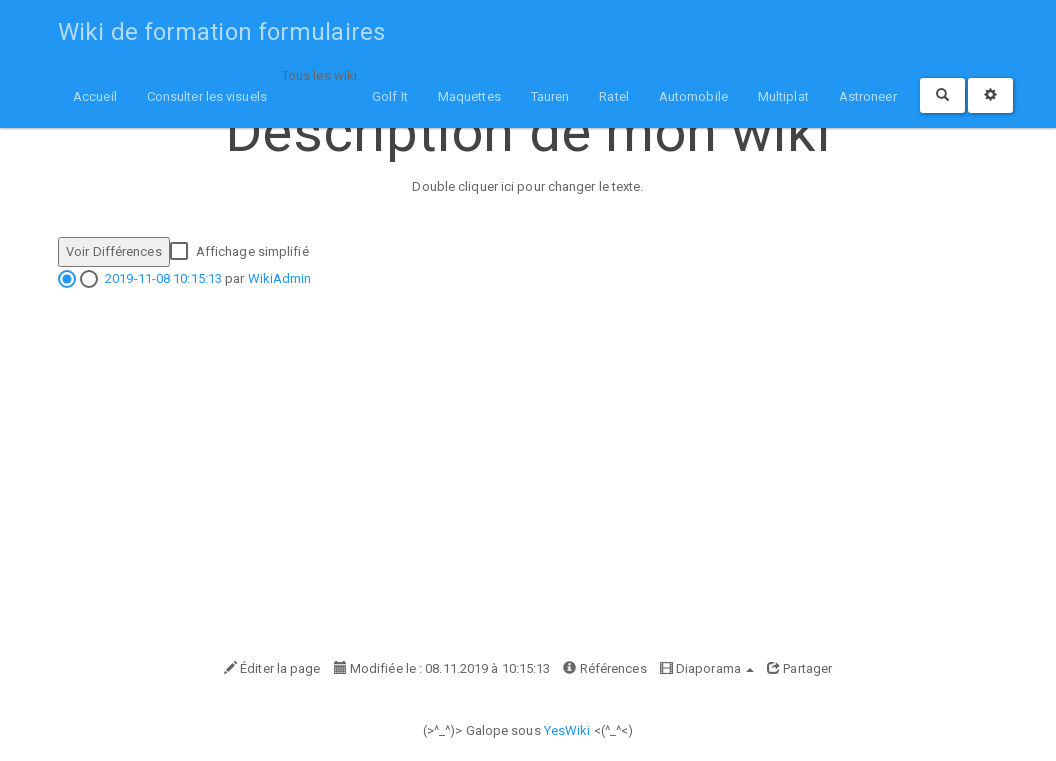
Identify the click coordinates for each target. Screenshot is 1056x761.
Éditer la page (272, 668)
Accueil (95, 96)
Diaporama (707, 668)
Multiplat (783, 96)
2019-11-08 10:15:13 (163, 278)
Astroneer (868, 96)
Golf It (390, 96)
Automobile (693, 96)
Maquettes (469, 96)
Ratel (614, 96)
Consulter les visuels (207, 96)
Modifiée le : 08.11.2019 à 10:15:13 (442, 668)
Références (604, 668)
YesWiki (567, 730)
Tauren (550, 96)
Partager (799, 668)
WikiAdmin (280, 278)
